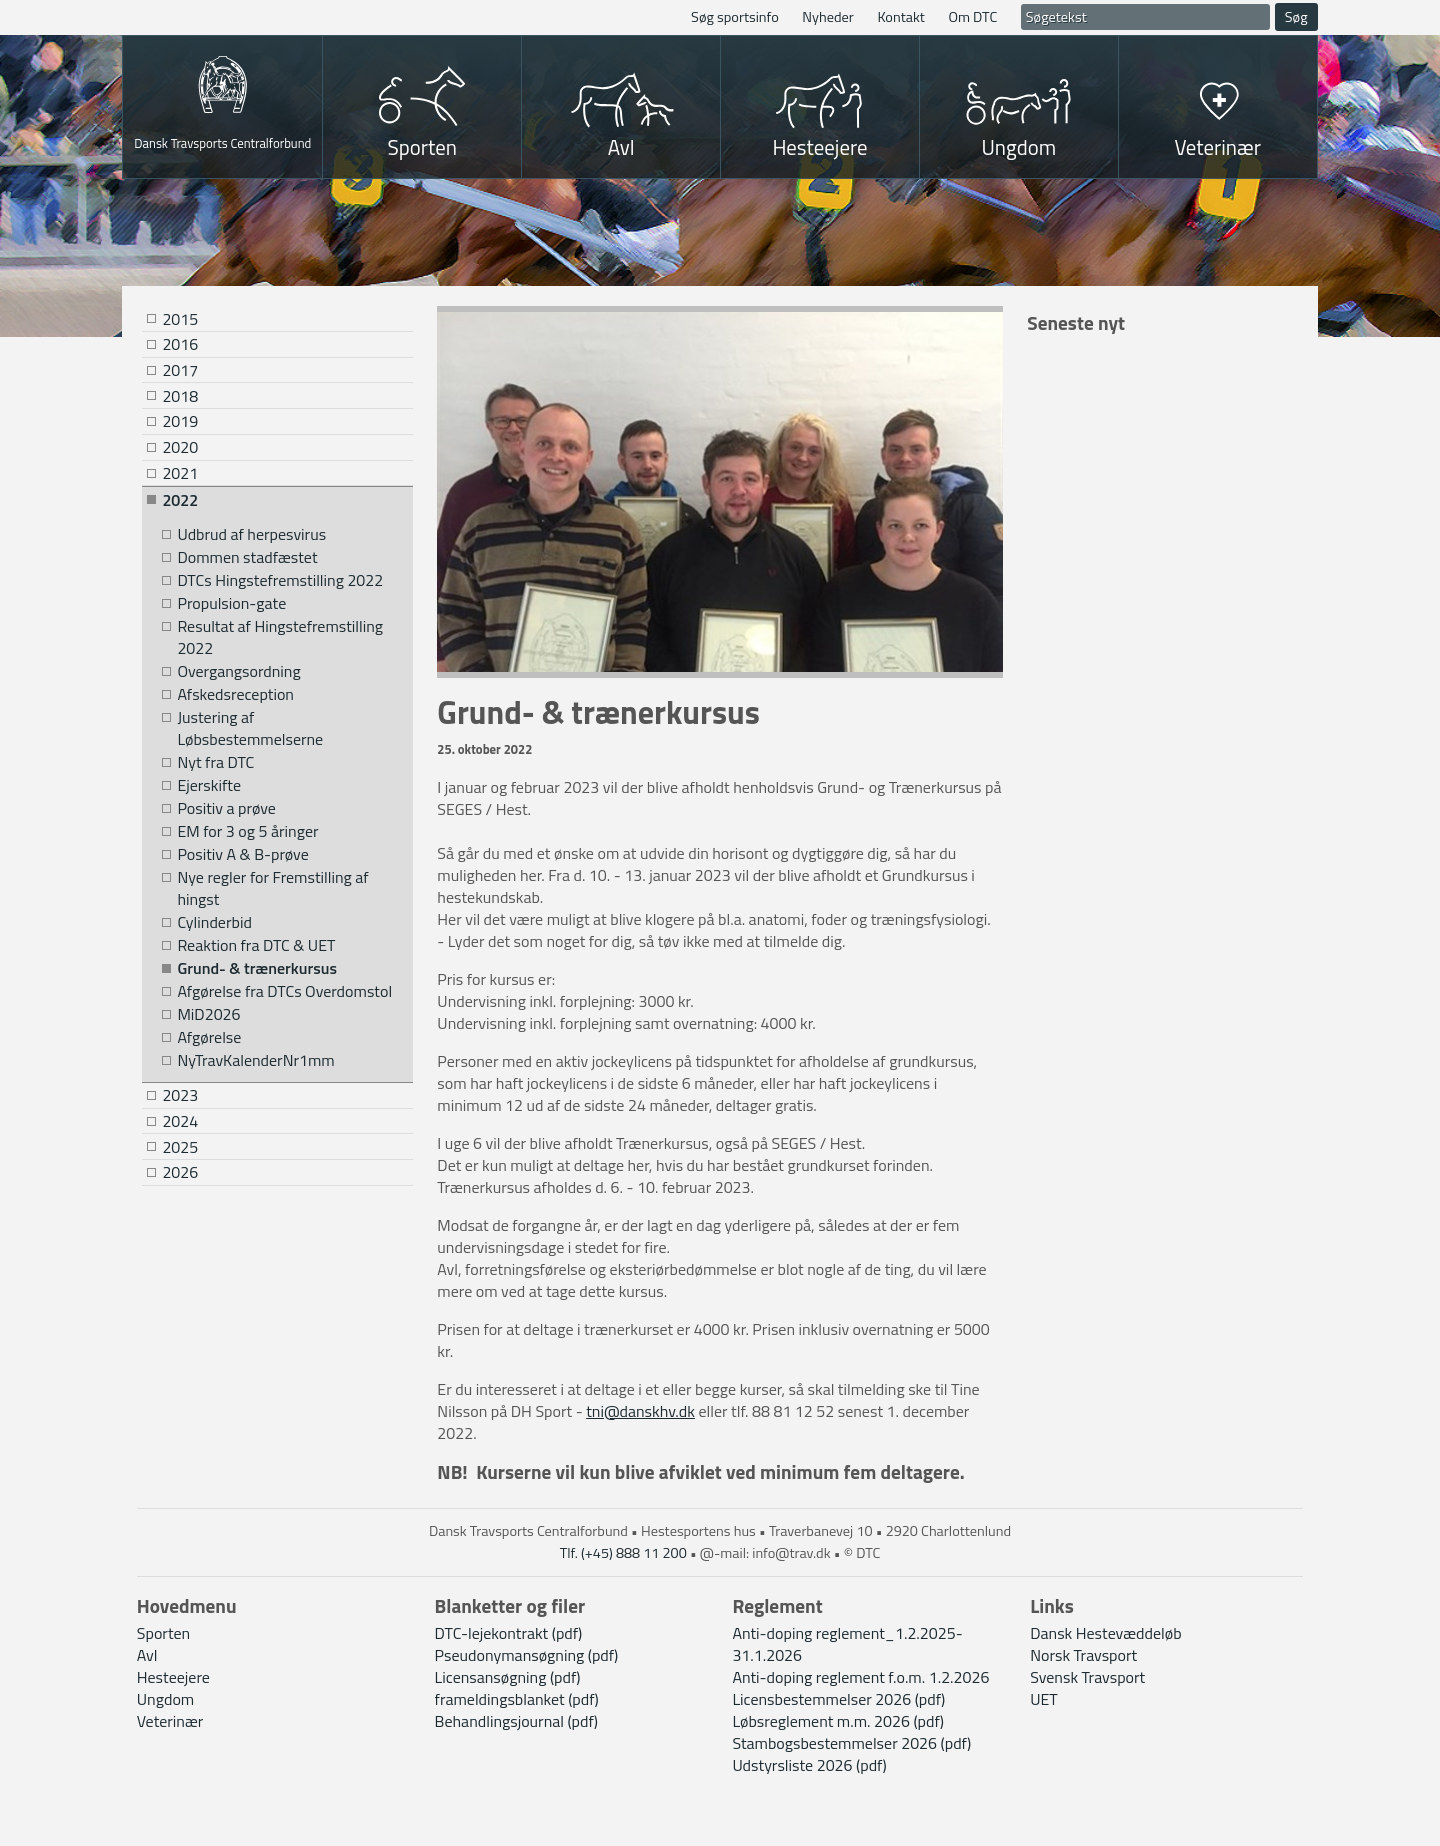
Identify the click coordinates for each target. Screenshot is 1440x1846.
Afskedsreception (235, 694)
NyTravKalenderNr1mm (255, 1060)
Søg (1296, 17)
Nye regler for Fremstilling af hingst (272, 888)
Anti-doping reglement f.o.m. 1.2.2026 (860, 1677)
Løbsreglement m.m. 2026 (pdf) (838, 1721)
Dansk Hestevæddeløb (1105, 1633)
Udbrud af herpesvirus (251, 534)
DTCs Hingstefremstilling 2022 (280, 580)
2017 (180, 370)
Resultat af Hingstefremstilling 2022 (280, 637)
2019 (180, 421)
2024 (180, 1121)
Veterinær (1217, 147)
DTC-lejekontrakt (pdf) (509, 1633)
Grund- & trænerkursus (257, 968)
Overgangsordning (238, 671)
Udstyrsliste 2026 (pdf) (809, 1765)
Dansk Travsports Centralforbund (222, 141)
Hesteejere (819, 147)
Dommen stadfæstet (247, 557)
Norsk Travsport (1083, 1655)
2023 (180, 1095)
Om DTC (972, 17)
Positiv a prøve (226, 808)
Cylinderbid (214, 922)
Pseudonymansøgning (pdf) (527, 1655)
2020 (180, 447)
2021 (180, 473)
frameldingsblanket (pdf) (517, 1699)
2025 (180, 1147)
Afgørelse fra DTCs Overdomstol (284, 991)
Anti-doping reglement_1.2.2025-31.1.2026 (847, 1644)
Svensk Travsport (1087, 1677)
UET (1044, 1699)
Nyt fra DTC (215, 762)
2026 (180, 1172)
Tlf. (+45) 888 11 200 (623, 1553)
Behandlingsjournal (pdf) (516, 1721)
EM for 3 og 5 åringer (247, 831)
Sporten (422, 147)
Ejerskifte (209, 785)
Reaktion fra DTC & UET (256, 945)
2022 (180, 500)
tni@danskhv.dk (640, 1411)
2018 (180, 396)
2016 (180, 344)
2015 (180, 319)
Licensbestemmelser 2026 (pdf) (838, 1699)
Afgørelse (209, 1037)
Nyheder (828, 17)
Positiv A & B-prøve (242, 854)
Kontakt (900, 17)
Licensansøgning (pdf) (508, 1677)
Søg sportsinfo (735, 17)
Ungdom (1018, 147)
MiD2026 (208, 1014)
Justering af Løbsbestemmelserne (250, 728)
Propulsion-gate (231, 603)
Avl (621, 147)
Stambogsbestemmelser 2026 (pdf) (851, 1743)
